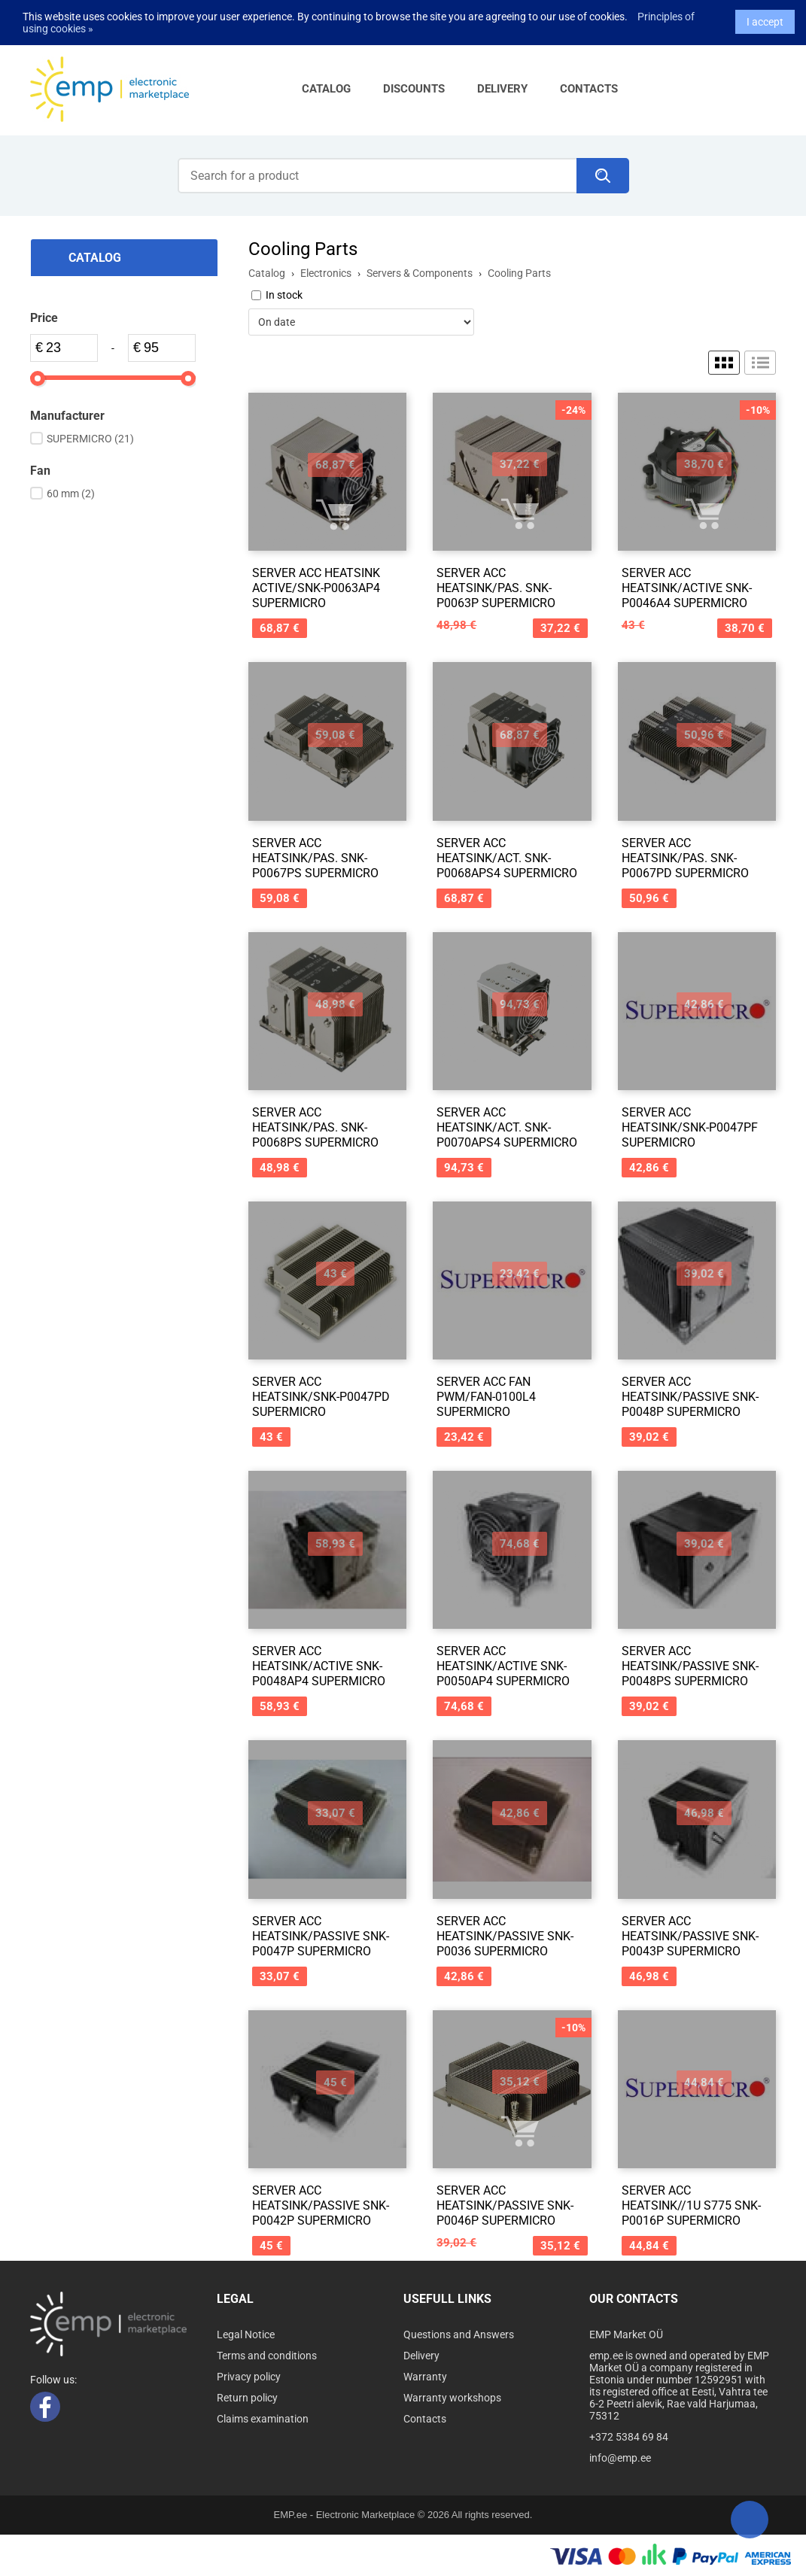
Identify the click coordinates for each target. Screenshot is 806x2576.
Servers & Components (420, 273)
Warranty (425, 2377)
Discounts (414, 89)
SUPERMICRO (90, 439)
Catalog (326, 89)
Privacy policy (249, 2377)
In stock (284, 295)
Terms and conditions (267, 2356)
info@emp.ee (620, 2458)
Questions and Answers (458, 2334)
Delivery (502, 89)
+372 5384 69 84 (628, 2437)
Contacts (589, 89)
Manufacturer (67, 416)
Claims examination (263, 2419)
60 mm (71, 494)
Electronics (325, 273)
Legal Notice (246, 2334)
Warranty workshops (452, 2398)
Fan (40, 470)
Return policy (247, 2398)
